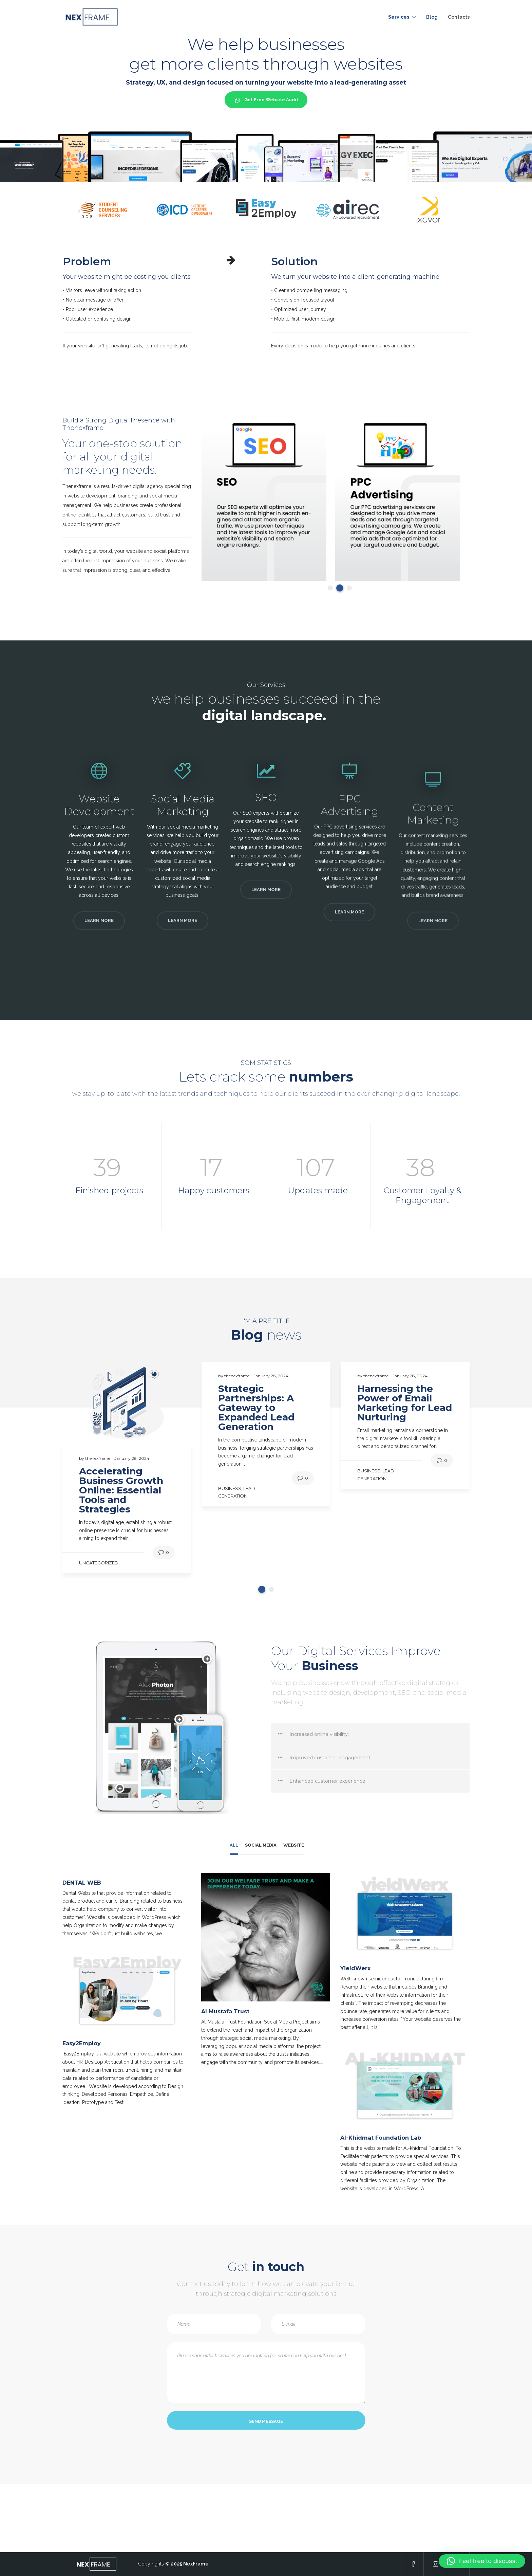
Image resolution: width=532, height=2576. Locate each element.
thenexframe (98, 1458)
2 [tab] (339, 588)
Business (229, 1488)
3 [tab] (349, 588)
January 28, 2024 (131, 1458)
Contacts (459, 17)
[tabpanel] (264, 498)
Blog (432, 17)
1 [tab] (330, 588)
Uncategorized (98, 1562)
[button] (482, 2561)
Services (398, 17)
